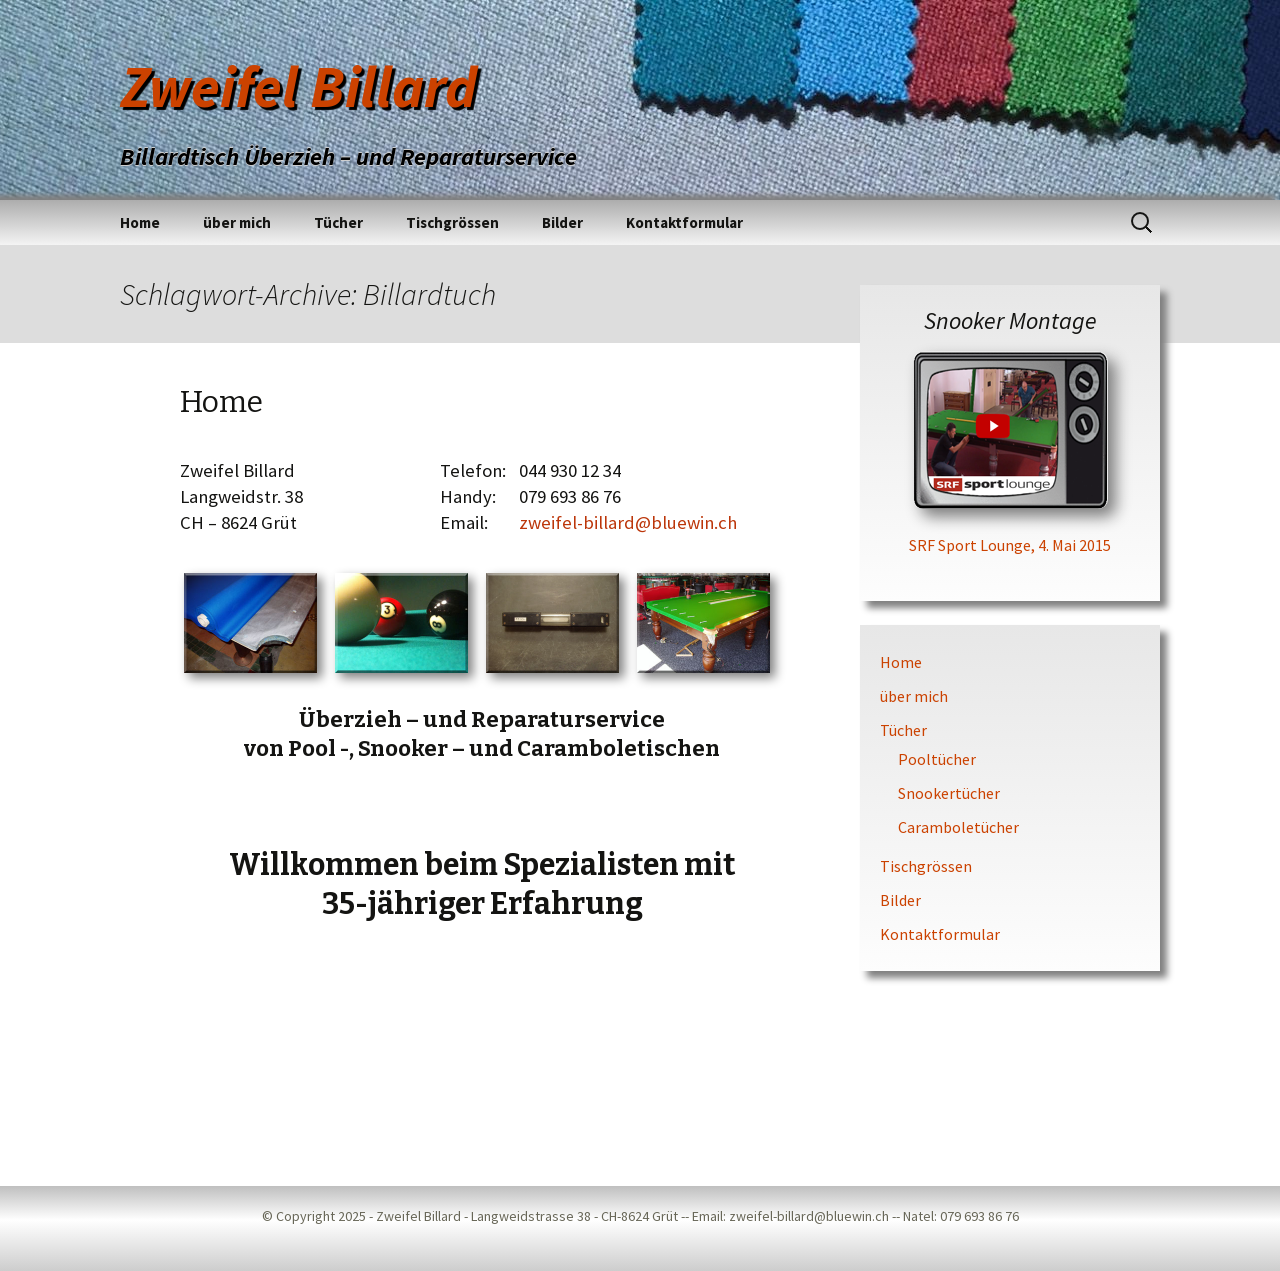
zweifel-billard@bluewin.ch (628, 522)
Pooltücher (937, 759)
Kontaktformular (684, 222)
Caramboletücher (958, 827)
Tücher (338, 222)
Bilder (562, 222)
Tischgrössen (452, 222)
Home (140, 222)
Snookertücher (949, 793)
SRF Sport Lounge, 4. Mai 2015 (1010, 545)
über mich (237, 222)
